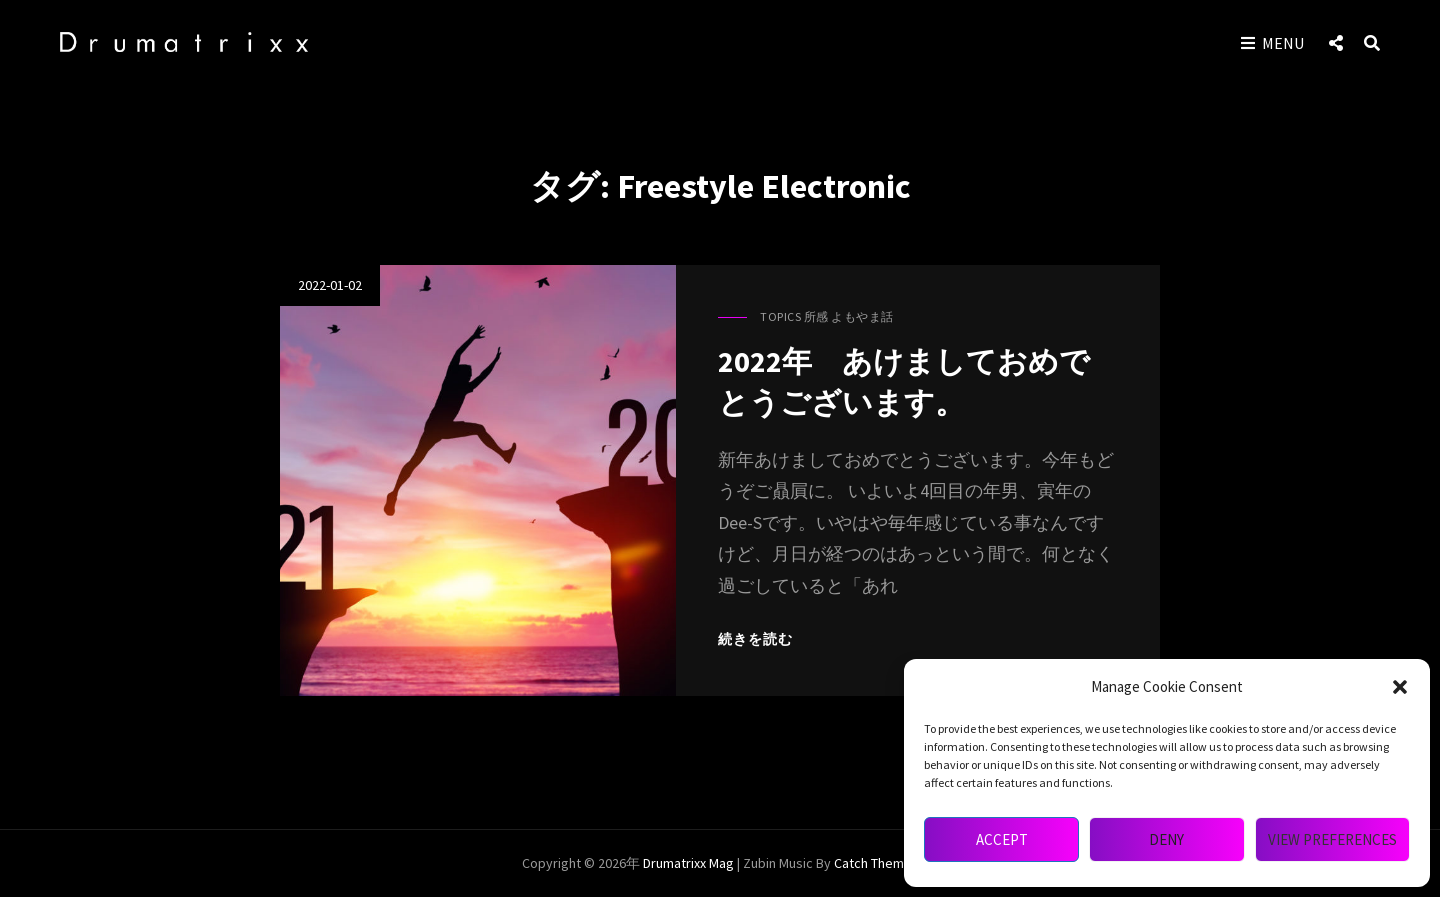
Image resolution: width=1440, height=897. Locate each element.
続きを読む (758, 639)
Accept (1002, 839)
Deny (1166, 839)
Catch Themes (876, 864)
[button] (1400, 687)
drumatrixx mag (688, 864)
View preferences (1332, 839)
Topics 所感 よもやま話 (827, 318)
